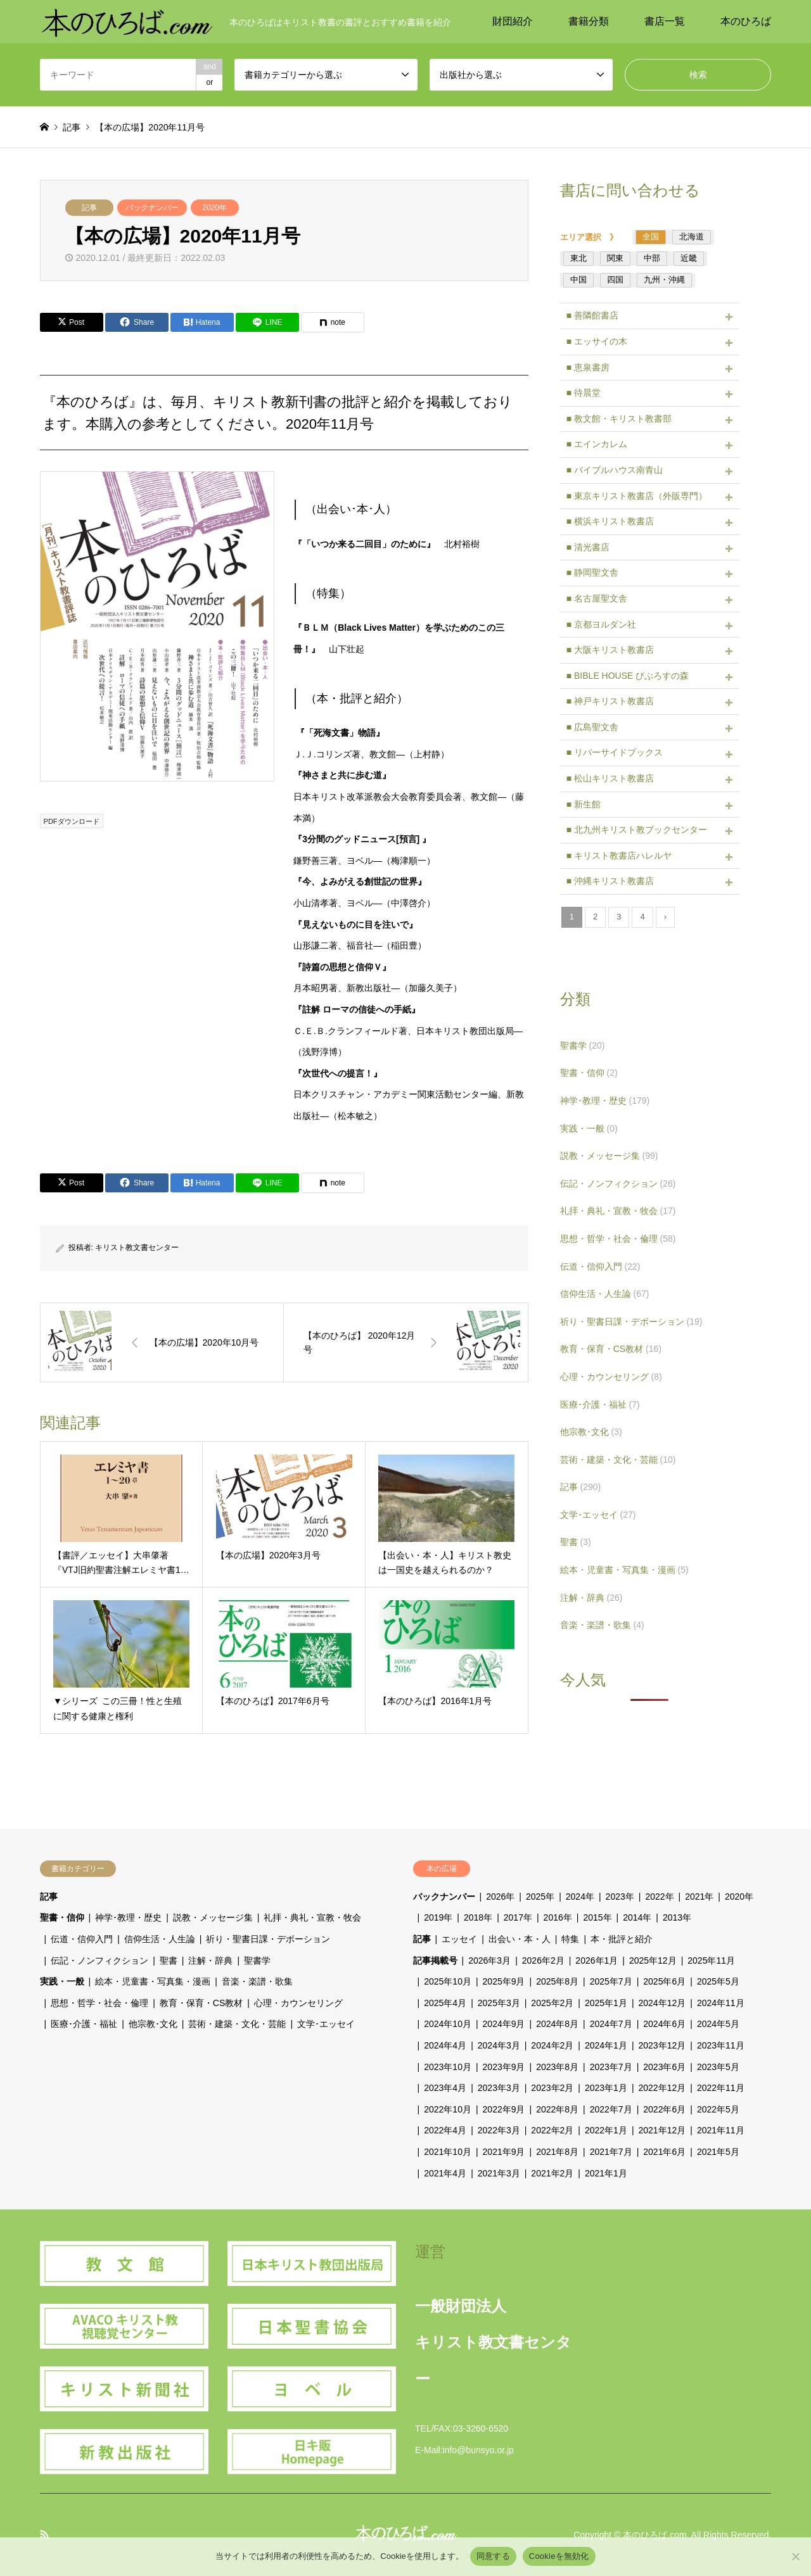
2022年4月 (445, 2130)
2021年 (699, 1896)
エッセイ (459, 1939)
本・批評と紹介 (622, 1939)
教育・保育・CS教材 (610, 1349)
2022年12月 (662, 2088)
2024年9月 (504, 2024)
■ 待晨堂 (583, 393)
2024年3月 (499, 2045)
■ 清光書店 (588, 547)
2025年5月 (718, 1981)
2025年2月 (552, 2003)
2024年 (580, 1896)
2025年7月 (611, 1981)
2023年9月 (504, 2067)
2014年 (637, 1917)
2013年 (677, 1917)
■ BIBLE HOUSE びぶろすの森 (627, 676)
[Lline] (267, 322)
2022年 (659, 1896)
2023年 (620, 1896)
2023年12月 (662, 2045)
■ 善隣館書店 (592, 315)
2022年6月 (664, 2109)
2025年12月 (653, 1960)
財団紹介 (512, 21)
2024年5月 (718, 2024)
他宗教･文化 (591, 1432)
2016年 (558, 1917)
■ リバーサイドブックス (614, 752)
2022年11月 (720, 2088)
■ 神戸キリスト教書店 (610, 701)
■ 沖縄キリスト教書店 (610, 881)
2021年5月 (718, 2152)
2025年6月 (664, 1981)
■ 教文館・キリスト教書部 (619, 419)
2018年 (478, 1917)
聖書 (575, 1542)
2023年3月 (499, 2088)
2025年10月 (447, 1981)
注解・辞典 (591, 1598)
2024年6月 (664, 2024)
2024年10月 (447, 2024)
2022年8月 (557, 2109)
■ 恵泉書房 (588, 367)
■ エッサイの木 (596, 341)
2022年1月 (606, 2130)
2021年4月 (445, 2173)
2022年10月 (447, 2109)
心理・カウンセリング (611, 1377)
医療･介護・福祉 (600, 1404)
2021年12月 (662, 2130)
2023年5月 (718, 2067)
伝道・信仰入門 (600, 1266)
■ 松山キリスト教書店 (610, 778)
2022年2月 (552, 2130)
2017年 (518, 1917)
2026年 (500, 1896)
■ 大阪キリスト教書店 (610, 650)
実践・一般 (589, 1128)
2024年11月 (720, 2003)
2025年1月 (606, 2003)
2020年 (214, 207)
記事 (89, 207)
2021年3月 (499, 2173)
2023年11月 (720, 2045)
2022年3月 (499, 2130)
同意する (493, 2556)
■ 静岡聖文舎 (592, 572)
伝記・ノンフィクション (618, 1183)
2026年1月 (596, 1960)
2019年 (438, 1917)
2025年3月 (499, 2003)
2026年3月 (489, 1960)
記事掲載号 (435, 1960)
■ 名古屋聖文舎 (596, 598)
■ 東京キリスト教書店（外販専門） (636, 496)
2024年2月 (552, 2045)
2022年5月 (718, 2109)
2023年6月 (664, 2067)
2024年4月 (445, 2045)
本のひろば (745, 21)
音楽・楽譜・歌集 (602, 1625)
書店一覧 (664, 21)
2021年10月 (447, 2152)
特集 (570, 1939)
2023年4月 (445, 2088)
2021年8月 (557, 2152)
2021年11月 (720, 2130)
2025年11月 (711, 1960)
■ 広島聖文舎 (592, 727)
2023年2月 (552, 2088)
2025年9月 (504, 1981)
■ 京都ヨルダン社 (601, 624)
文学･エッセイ (598, 1515)
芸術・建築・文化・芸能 (618, 1460)
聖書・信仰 (589, 1073)
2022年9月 (504, 2109)
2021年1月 (606, 2173)
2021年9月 (504, 2152)
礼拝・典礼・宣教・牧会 (618, 1211)
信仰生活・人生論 (604, 1294)
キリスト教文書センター (137, 1247)
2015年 (597, 1917)
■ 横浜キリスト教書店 (610, 521)
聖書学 (582, 1045)
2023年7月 (611, 2067)
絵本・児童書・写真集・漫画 (624, 1570)
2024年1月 (606, 2045)
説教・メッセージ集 (609, 1156)
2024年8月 (557, 2024)
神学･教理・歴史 (605, 1100)
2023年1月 (606, 2088)
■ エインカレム (596, 444)
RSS (44, 2534)
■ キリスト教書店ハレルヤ (619, 855)
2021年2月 (552, 2173)
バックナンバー (152, 207)
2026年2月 (543, 1960)
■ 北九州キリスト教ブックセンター (636, 829)
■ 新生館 (583, 804)
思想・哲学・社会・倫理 (618, 1239)
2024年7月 (611, 2024)
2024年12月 (662, 2003)
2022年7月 (611, 2109)
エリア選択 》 (593, 237)
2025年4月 (445, 2003)
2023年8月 (557, 2067)
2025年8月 (557, 1981)
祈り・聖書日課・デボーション (631, 1321)
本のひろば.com (654, 2535)
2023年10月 (447, 2067)
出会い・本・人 (520, 1939)
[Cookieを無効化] (795, 2556)
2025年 (540, 1896)
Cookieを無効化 (559, 2556)
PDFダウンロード (71, 821)
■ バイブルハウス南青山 (614, 470)
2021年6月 (664, 2152)
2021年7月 (611, 2152)
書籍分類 (588, 21)
